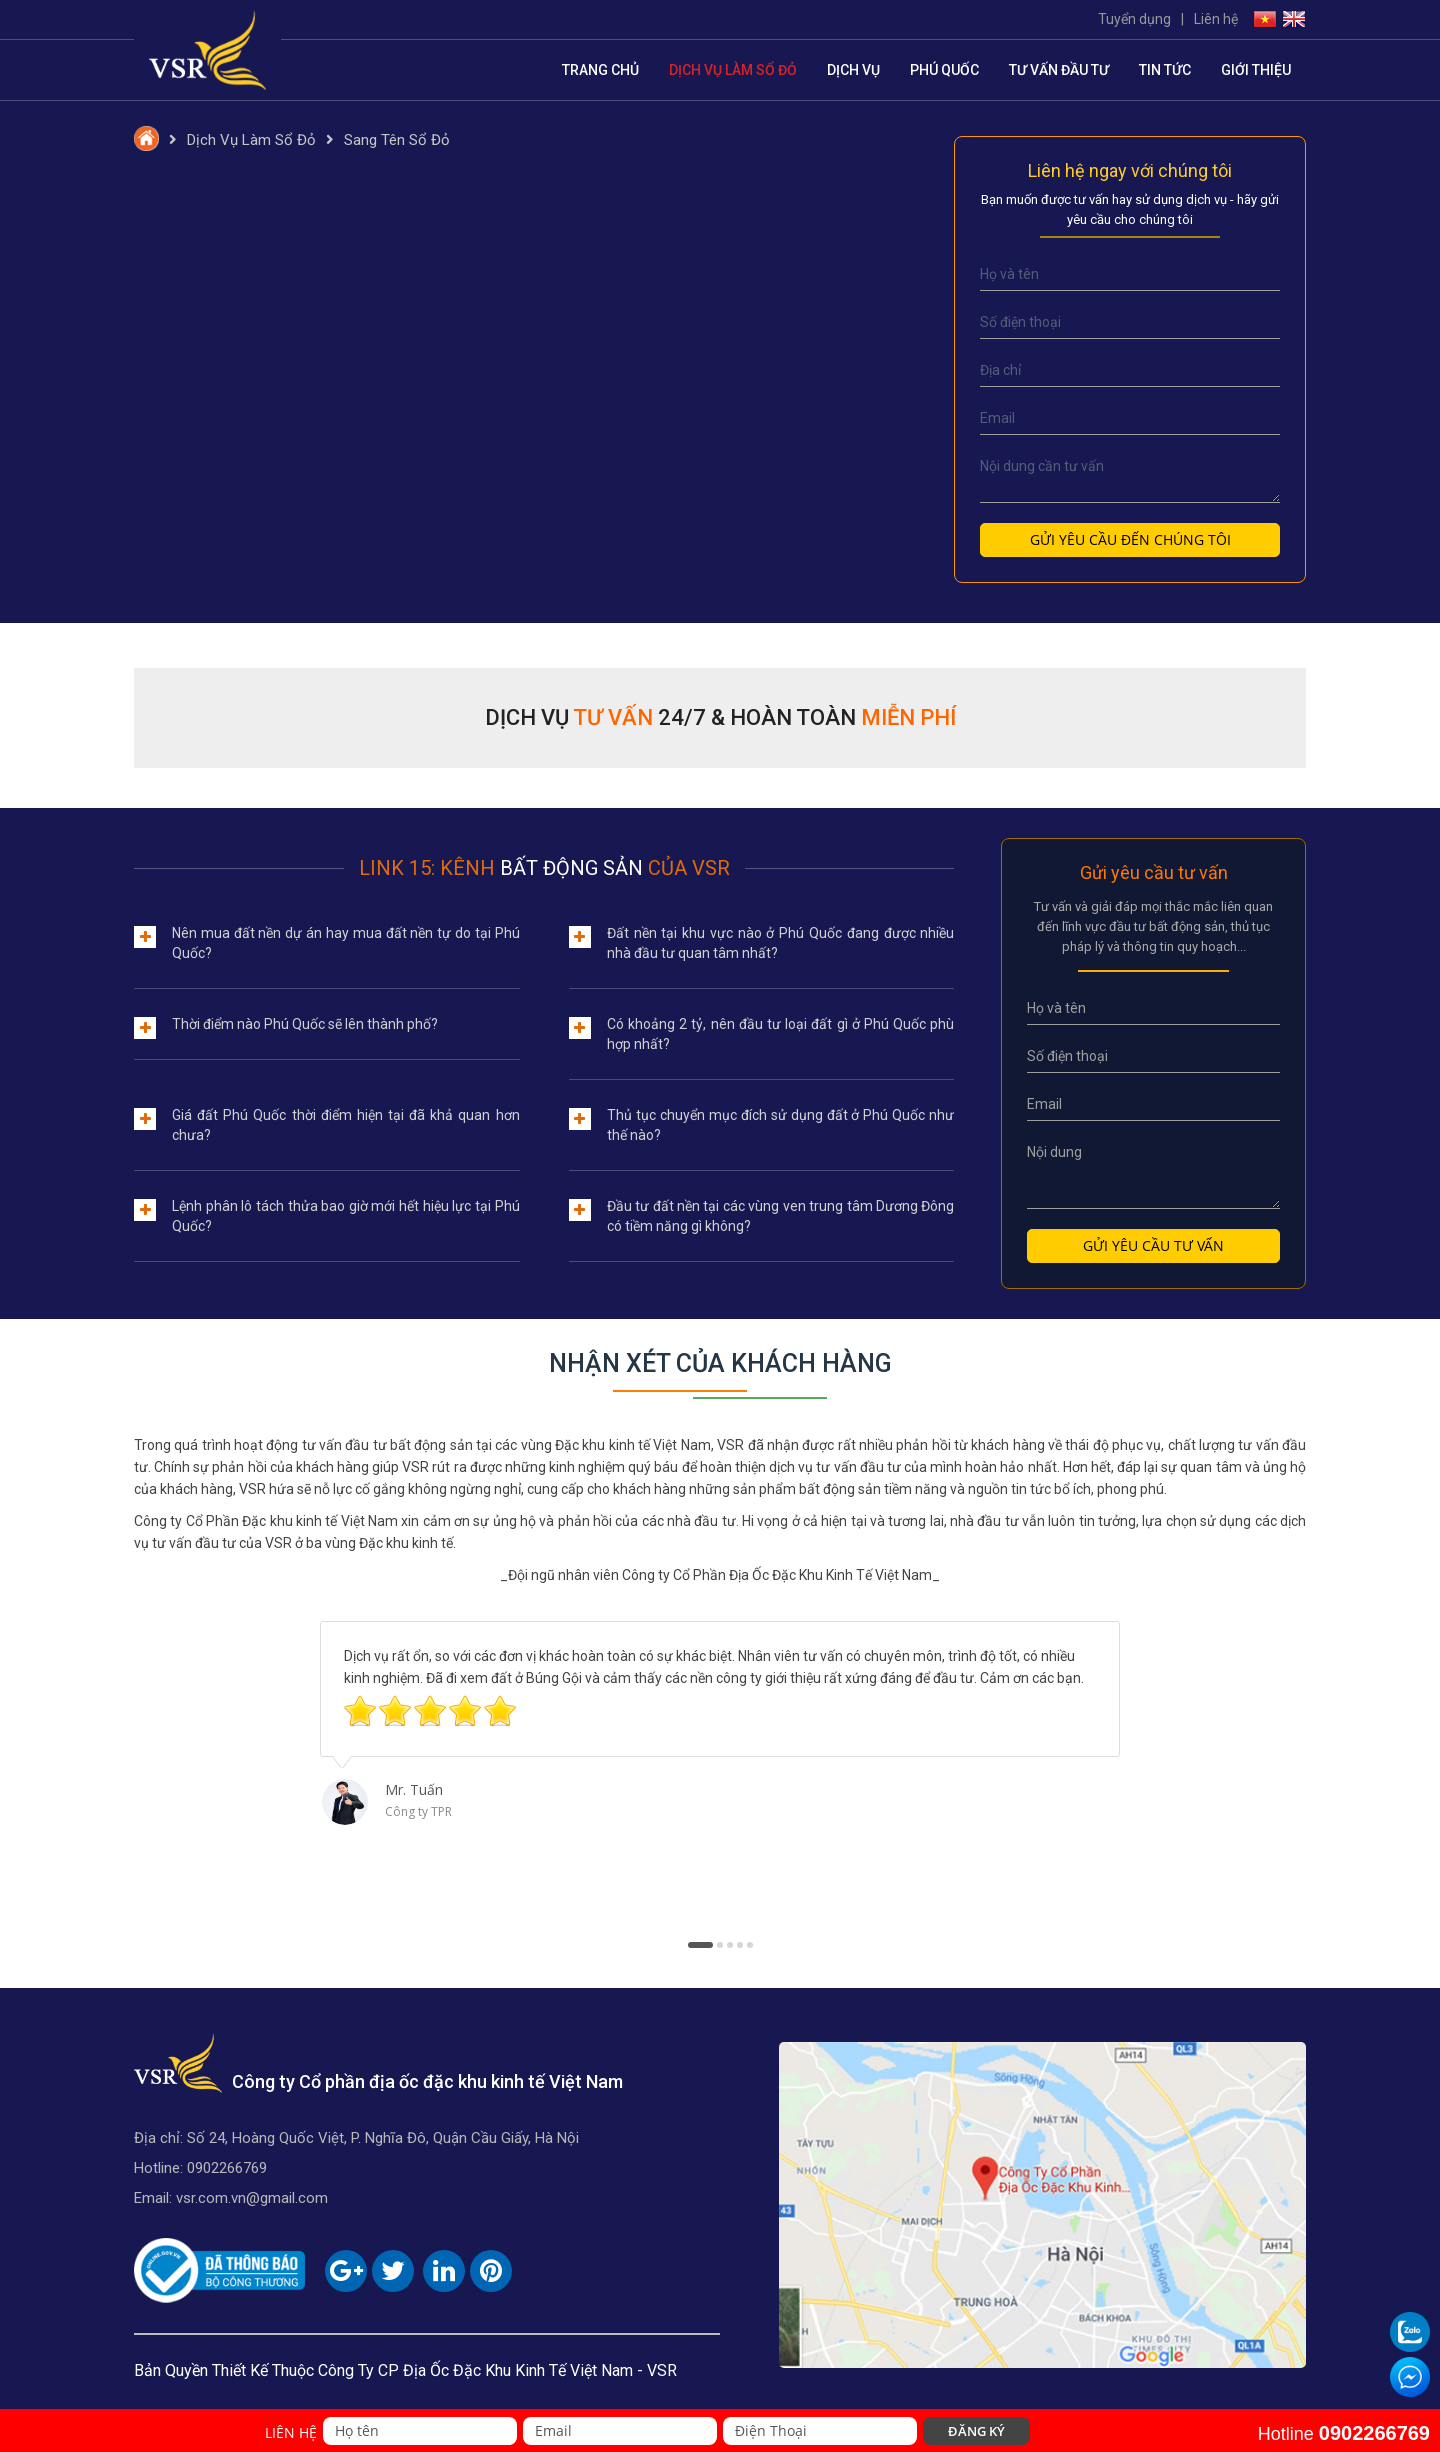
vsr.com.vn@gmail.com (252, 2198)
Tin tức (1165, 70)
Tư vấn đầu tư (1059, 70)
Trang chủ (600, 70)
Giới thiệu (1256, 70)
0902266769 (227, 2168)
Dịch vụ (853, 70)
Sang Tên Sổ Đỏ (397, 140)
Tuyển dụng (1134, 19)
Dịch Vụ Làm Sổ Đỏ (733, 70)
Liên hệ (1216, 19)
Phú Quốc (944, 70)
